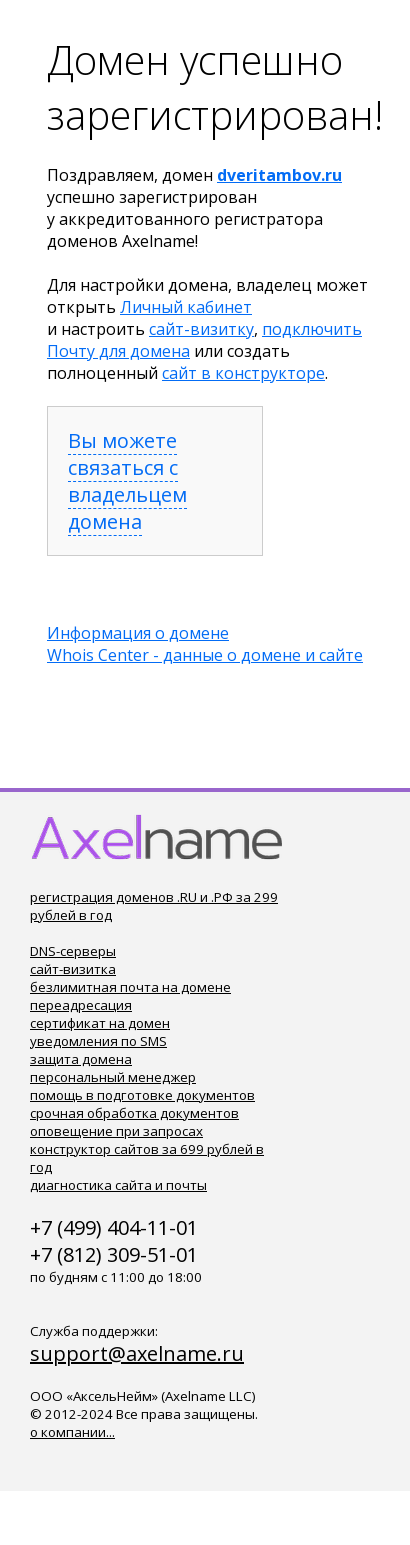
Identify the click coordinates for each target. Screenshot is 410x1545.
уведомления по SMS (98, 1041)
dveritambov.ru (279, 175)
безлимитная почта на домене (130, 987)
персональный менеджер (113, 1077)
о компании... (72, 1432)
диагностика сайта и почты (118, 1185)
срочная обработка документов (134, 1113)
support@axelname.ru (137, 1353)
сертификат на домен (100, 1023)
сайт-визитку (201, 329)
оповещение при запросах (116, 1131)
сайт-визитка (73, 969)
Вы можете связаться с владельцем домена (127, 481)
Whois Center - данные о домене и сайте (205, 655)
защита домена (81, 1059)
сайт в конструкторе (243, 373)
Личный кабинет (186, 307)
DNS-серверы (73, 951)
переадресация (81, 1005)
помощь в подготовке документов (142, 1095)
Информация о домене (138, 633)
